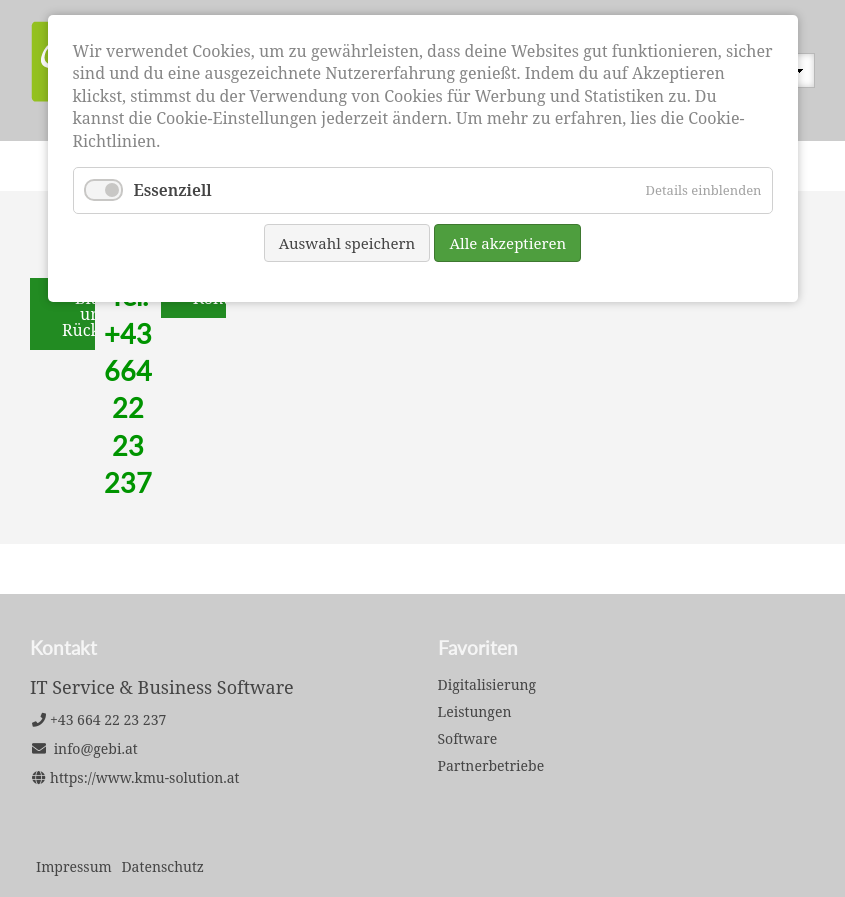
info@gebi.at (96, 748)
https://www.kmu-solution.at (145, 777)
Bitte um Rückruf (93, 314)
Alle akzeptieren (507, 243)
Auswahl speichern (347, 243)
